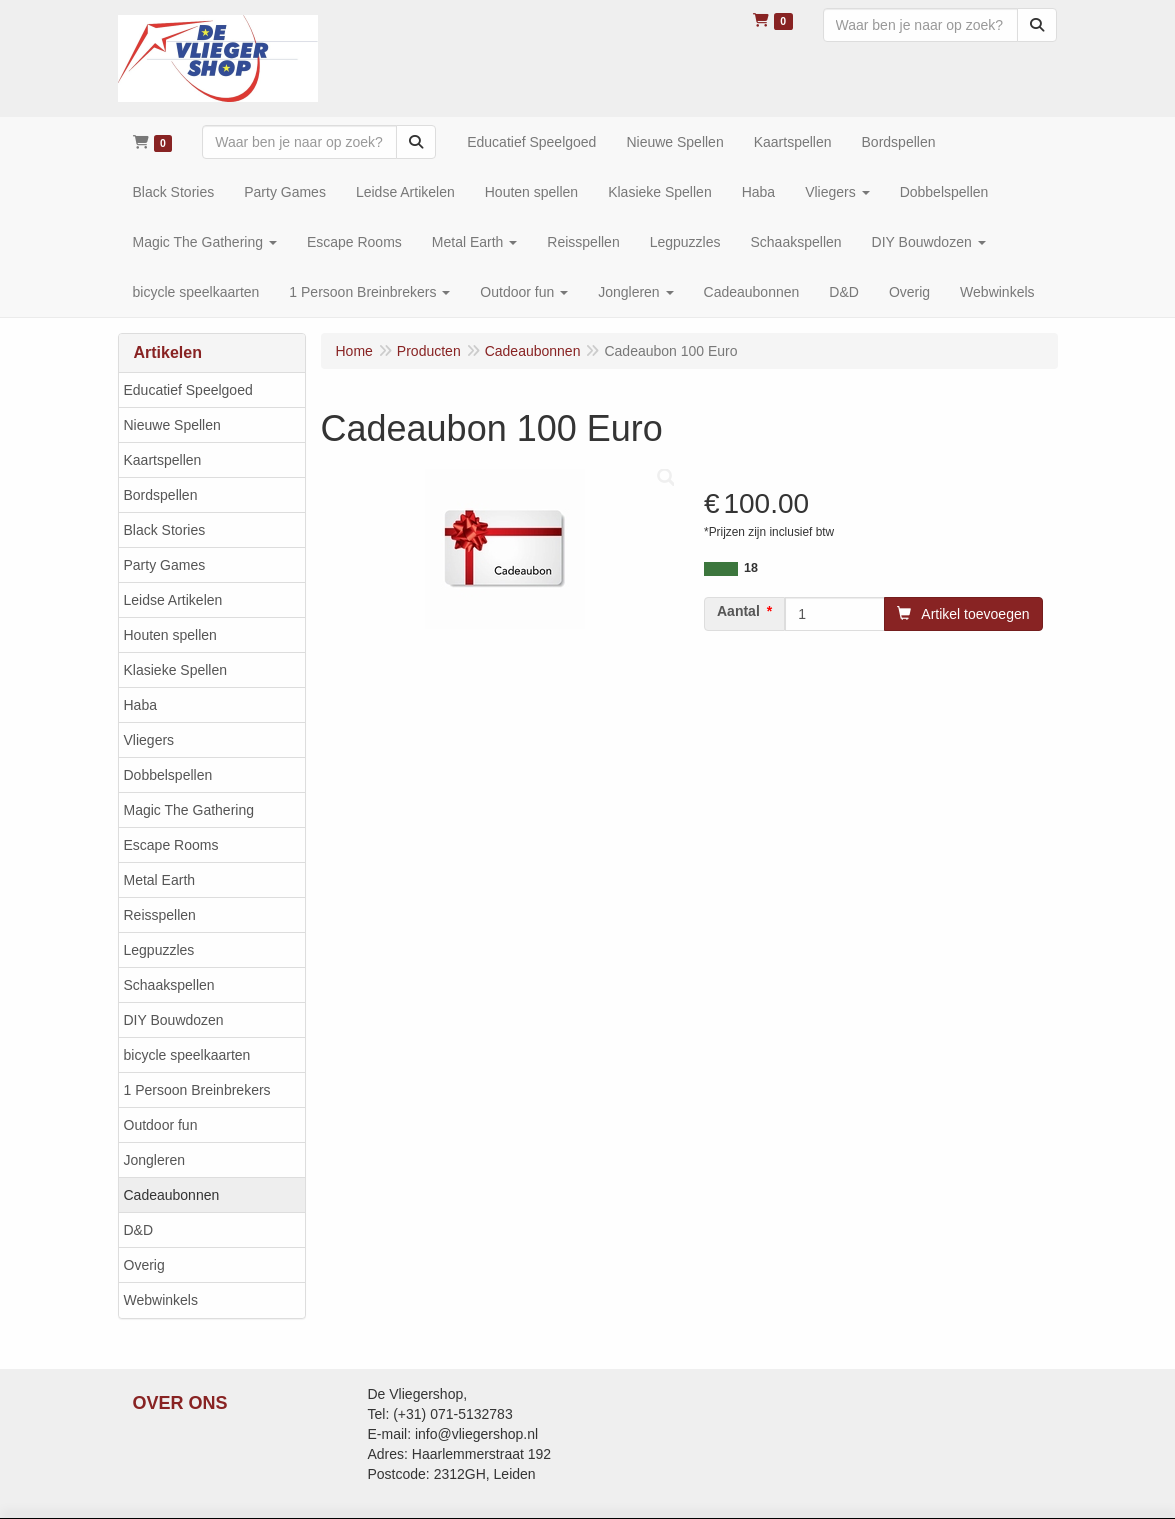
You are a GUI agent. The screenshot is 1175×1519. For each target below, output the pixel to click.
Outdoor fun (161, 1125)
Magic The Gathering (189, 810)
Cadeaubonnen (172, 1195)
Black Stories (165, 530)
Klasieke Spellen (176, 670)
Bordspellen (161, 495)
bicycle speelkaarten (187, 1055)
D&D (139, 1230)
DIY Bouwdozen (174, 1020)
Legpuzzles (159, 950)
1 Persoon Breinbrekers (197, 1090)
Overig (144, 1265)
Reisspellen (160, 915)
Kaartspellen (163, 460)
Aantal (738, 611)
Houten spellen (170, 635)
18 (751, 568)
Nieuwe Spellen (172, 425)
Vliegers (149, 740)
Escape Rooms (171, 845)
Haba (140, 705)
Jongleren (155, 1160)
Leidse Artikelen (173, 600)
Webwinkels (161, 1300)
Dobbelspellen (168, 775)
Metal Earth (160, 880)
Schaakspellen (169, 985)
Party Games (165, 565)
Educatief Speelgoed (188, 390)
